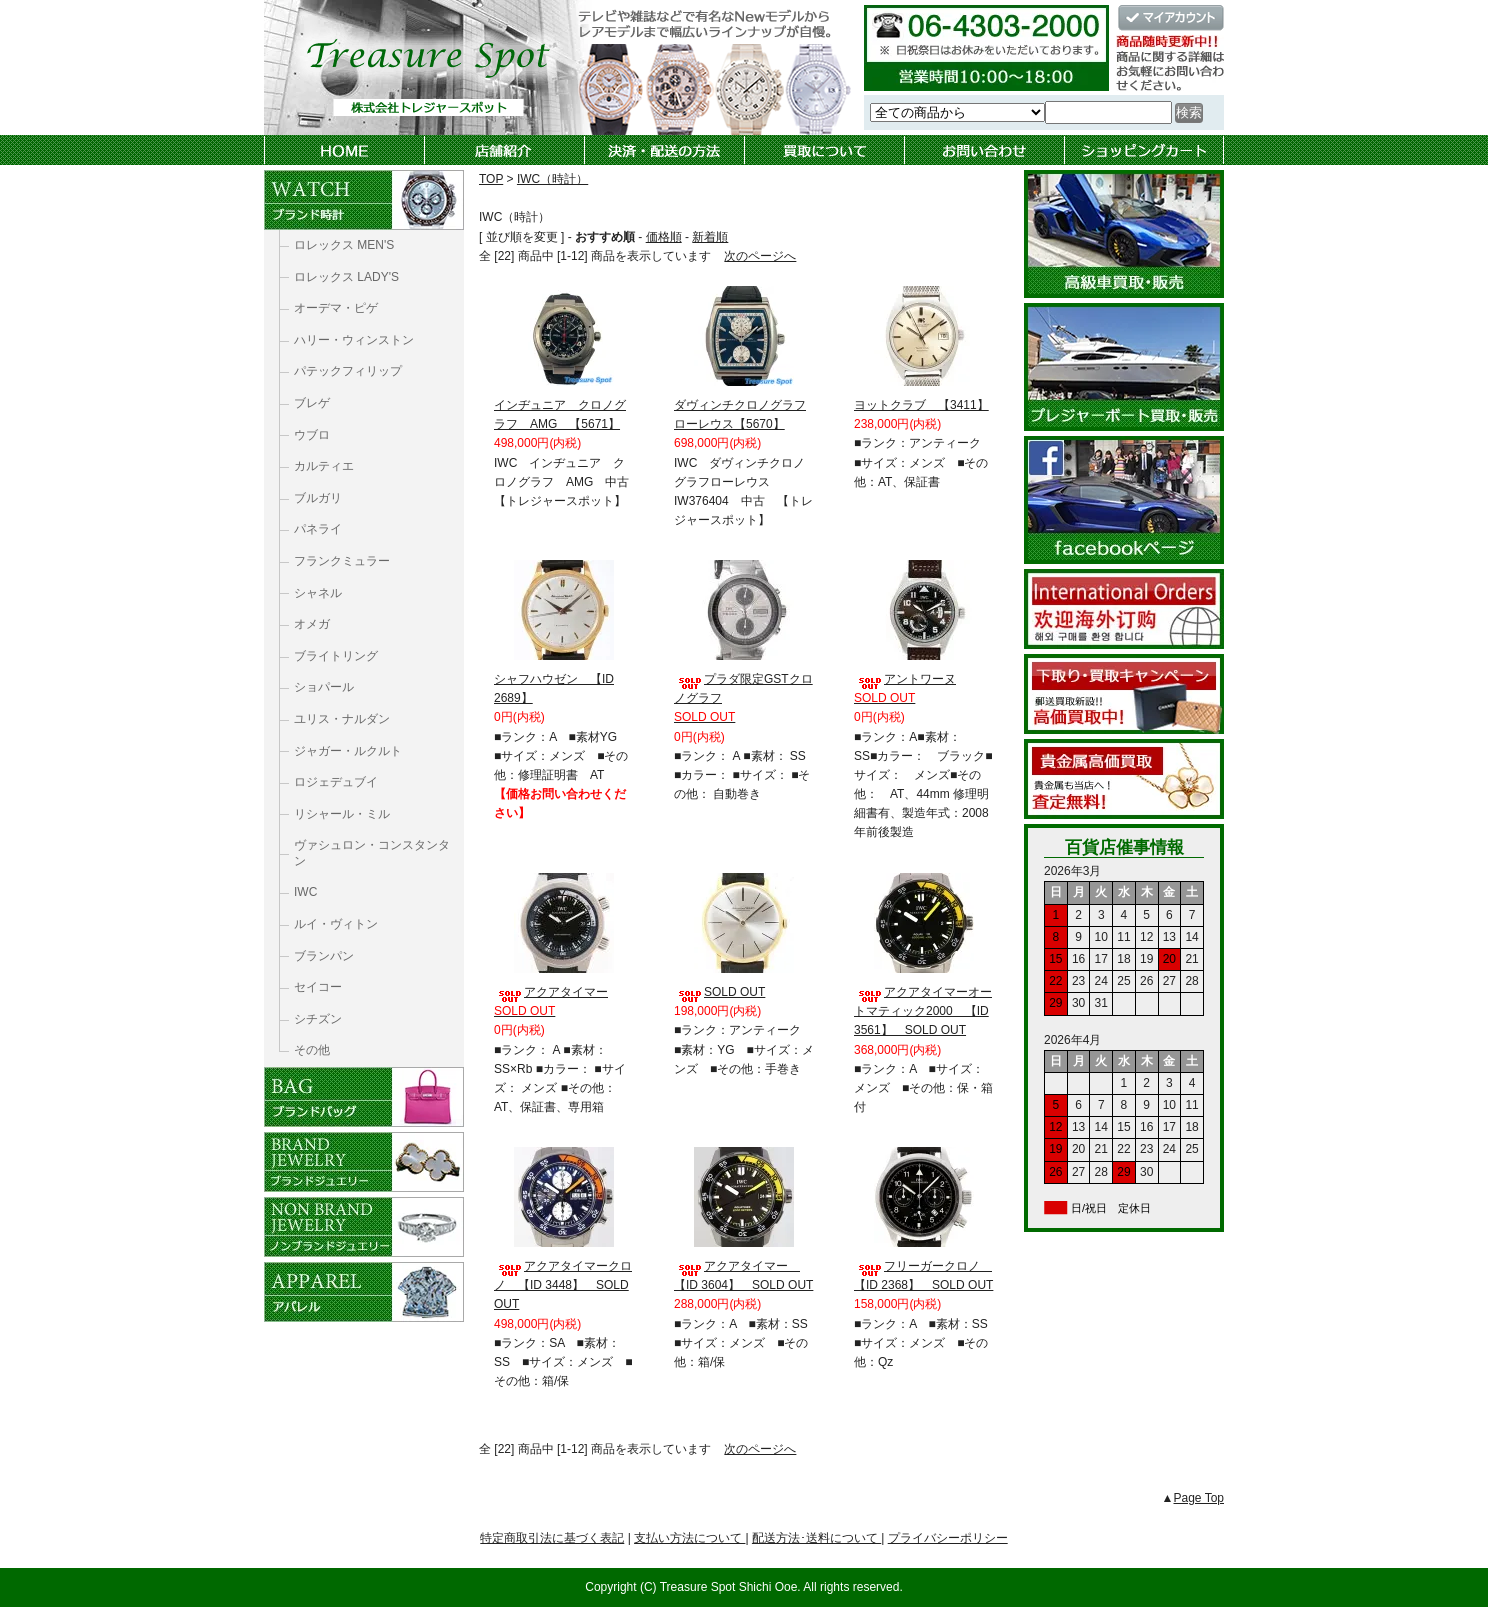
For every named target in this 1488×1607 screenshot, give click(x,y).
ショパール (324, 687)
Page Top (1199, 1498)
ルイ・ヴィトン (336, 924)
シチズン (318, 1019)
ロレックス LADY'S (346, 277)
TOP (491, 179)
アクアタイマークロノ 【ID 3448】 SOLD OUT (563, 1285)
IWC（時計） (552, 179)
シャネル (318, 593)
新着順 (710, 237)
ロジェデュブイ (336, 782)
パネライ (318, 529)
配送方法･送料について (816, 1538)
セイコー (318, 987)
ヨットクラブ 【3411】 (921, 405)
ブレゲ (312, 403)
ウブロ (312, 435)
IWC (305, 892)
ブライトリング (336, 656)
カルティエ (324, 466)
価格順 (664, 237)
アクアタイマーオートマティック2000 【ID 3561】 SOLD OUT (923, 1011)
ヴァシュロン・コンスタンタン (372, 853)
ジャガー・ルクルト (348, 751)
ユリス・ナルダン (342, 719)
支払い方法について (689, 1538)
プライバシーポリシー (948, 1538)
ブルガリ (318, 498)
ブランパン (324, 956)
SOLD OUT (719, 992)
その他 (312, 1050)
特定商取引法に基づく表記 (552, 1538)
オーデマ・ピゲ (336, 308)
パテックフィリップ (348, 371)
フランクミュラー (342, 561)
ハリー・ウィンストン (354, 340)
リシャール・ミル (342, 814)
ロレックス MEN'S (344, 245)
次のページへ (760, 256)
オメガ (312, 624)
